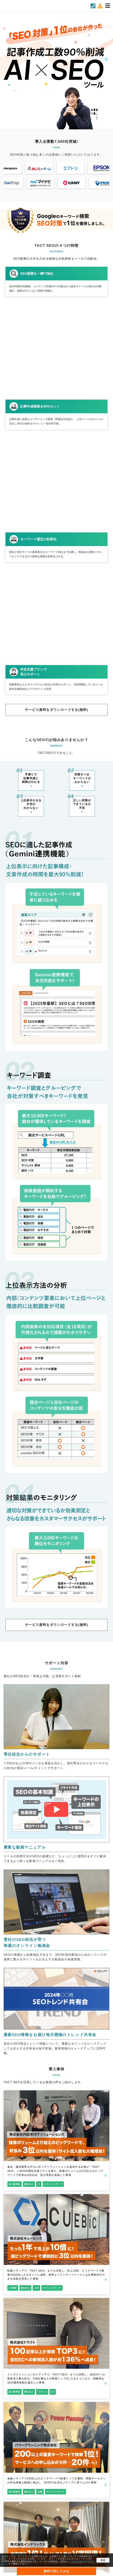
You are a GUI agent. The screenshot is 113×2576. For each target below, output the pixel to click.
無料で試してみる (56, 2571)
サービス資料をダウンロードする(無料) (56, 710)
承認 (103, 2560)
